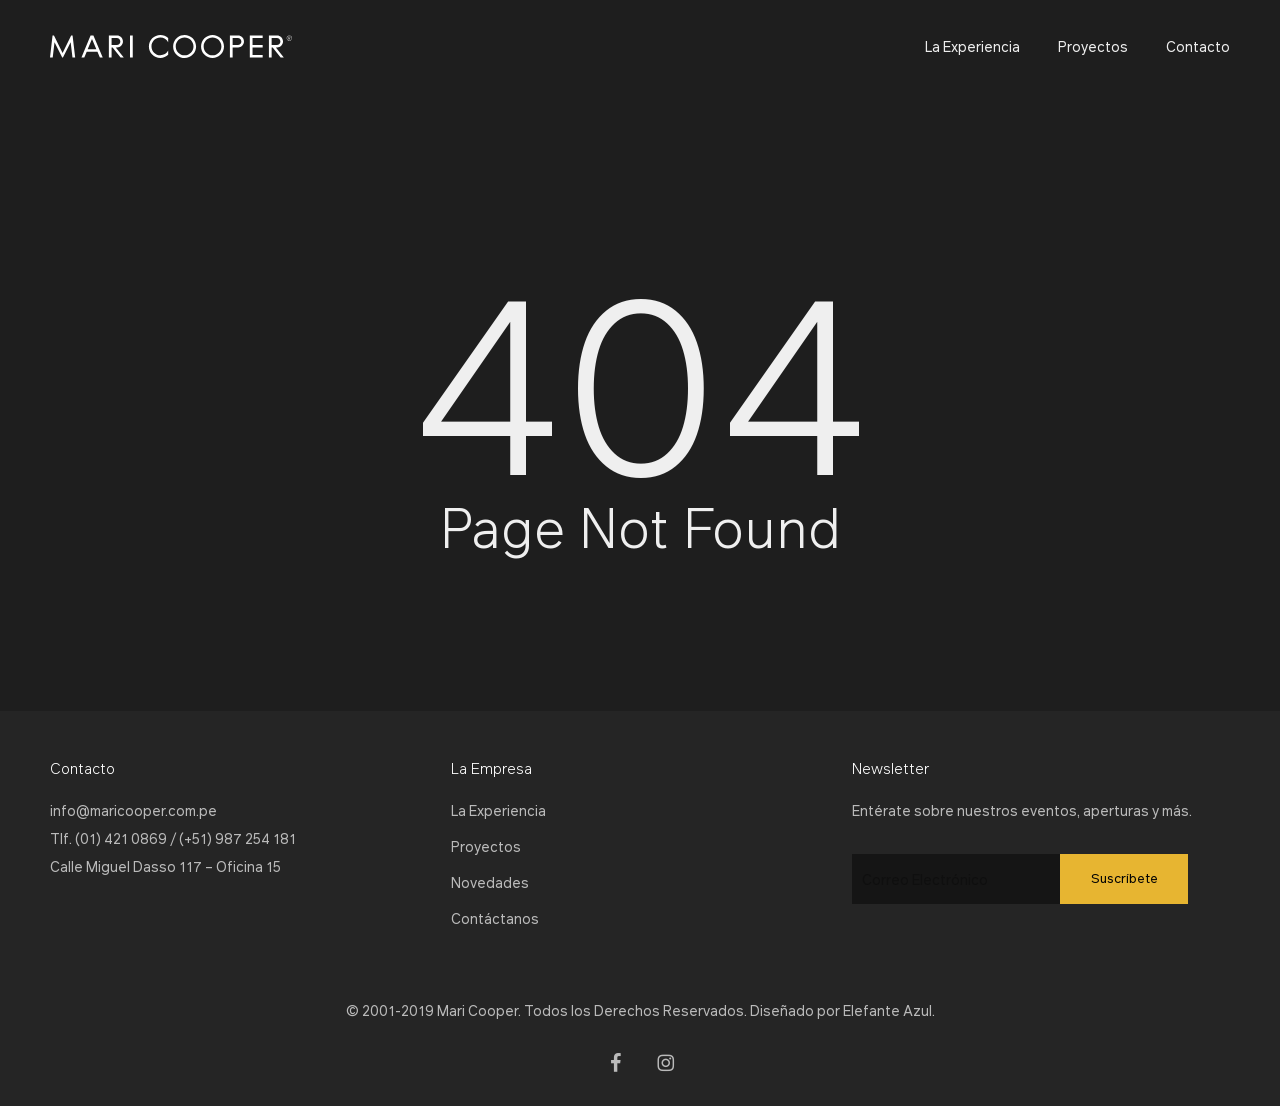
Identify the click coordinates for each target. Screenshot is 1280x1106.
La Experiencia (498, 810)
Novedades (490, 882)
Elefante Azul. (889, 1010)
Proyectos (486, 846)
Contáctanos (495, 918)
